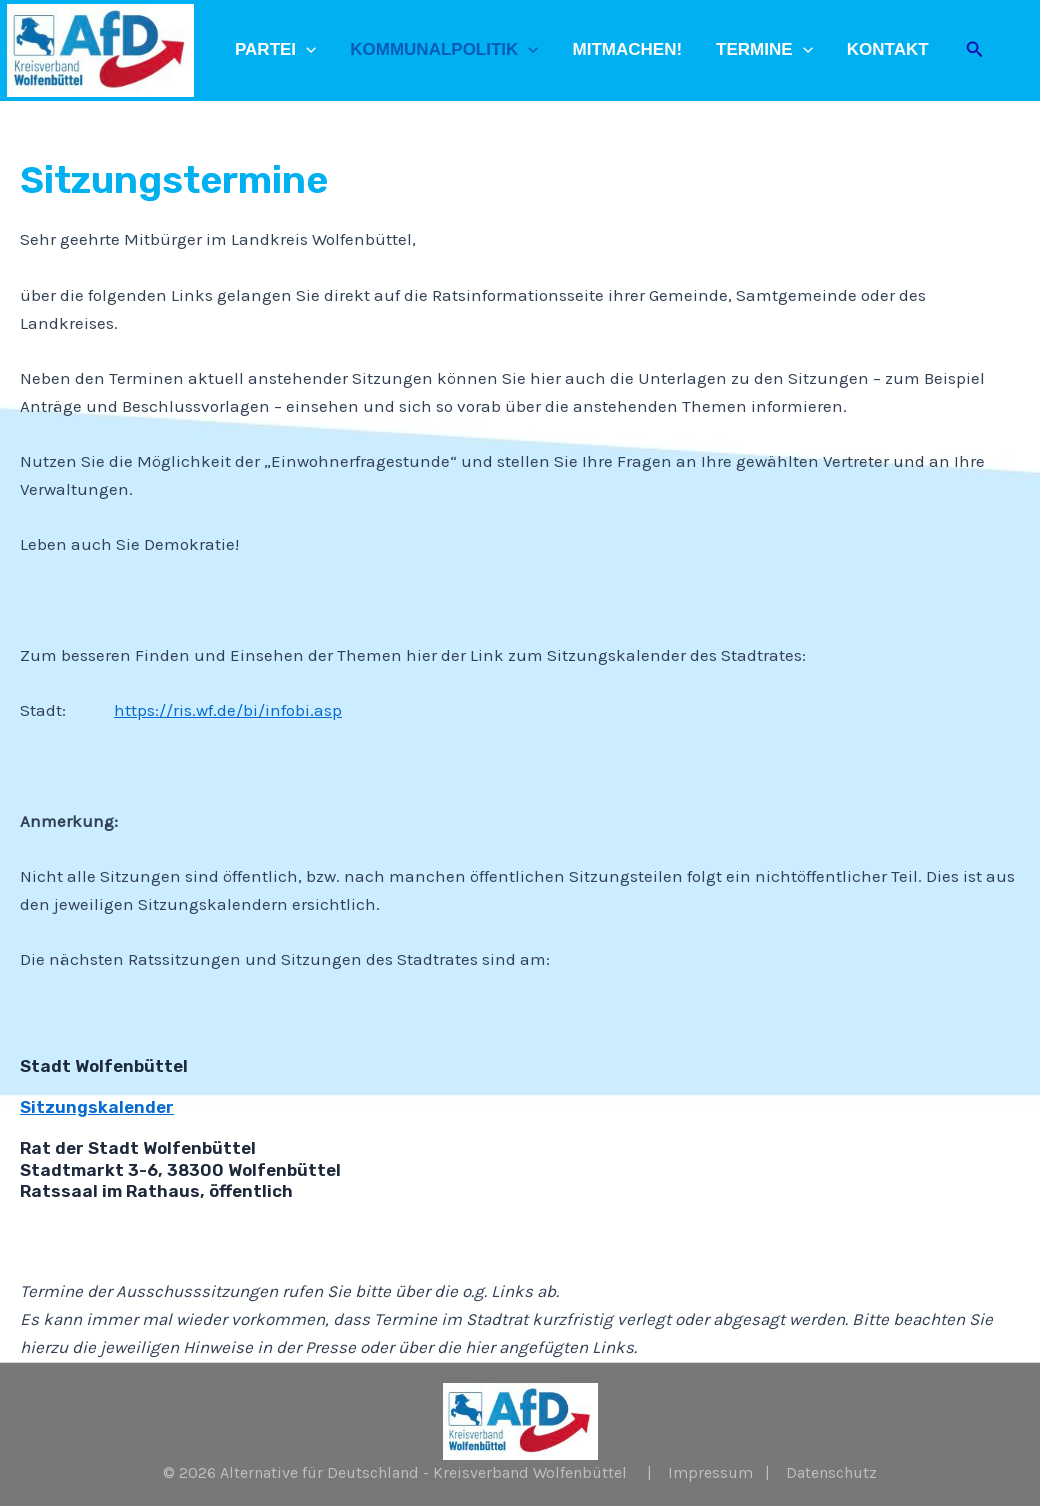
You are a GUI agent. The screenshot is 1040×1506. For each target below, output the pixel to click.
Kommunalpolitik (444, 50)
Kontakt (888, 49)
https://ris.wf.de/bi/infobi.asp (228, 710)
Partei (275, 50)
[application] (306, 50)
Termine (764, 50)
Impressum (710, 1472)
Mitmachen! (628, 49)
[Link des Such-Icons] (975, 50)
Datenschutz (831, 1472)
